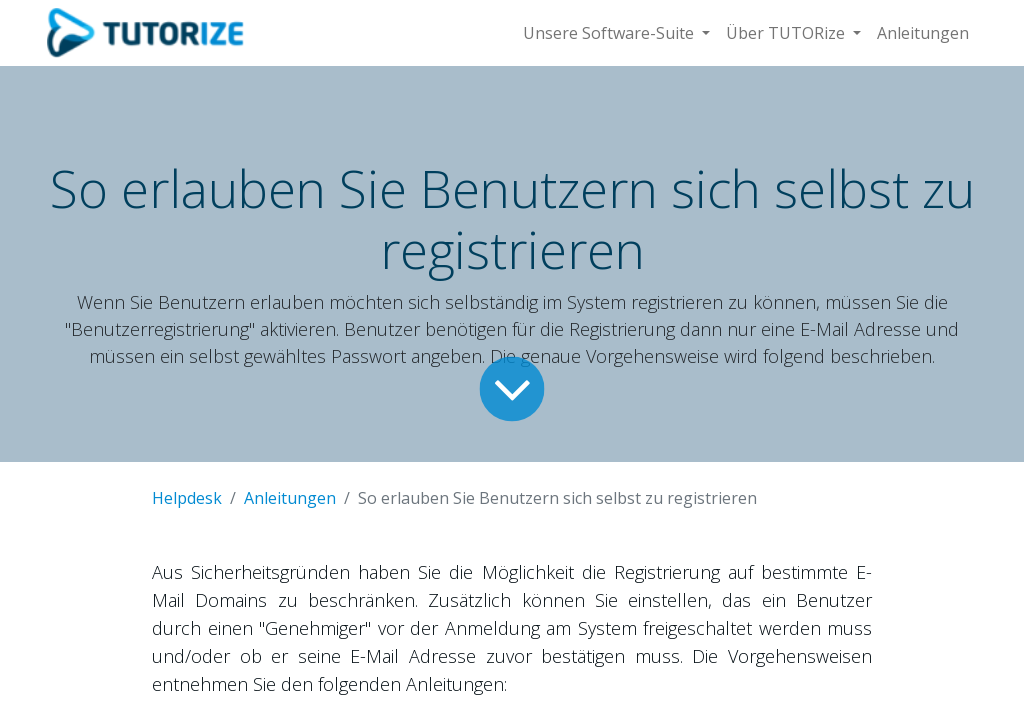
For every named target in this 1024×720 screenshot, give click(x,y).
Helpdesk (187, 498)
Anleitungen (290, 498)
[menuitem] (923, 33)
